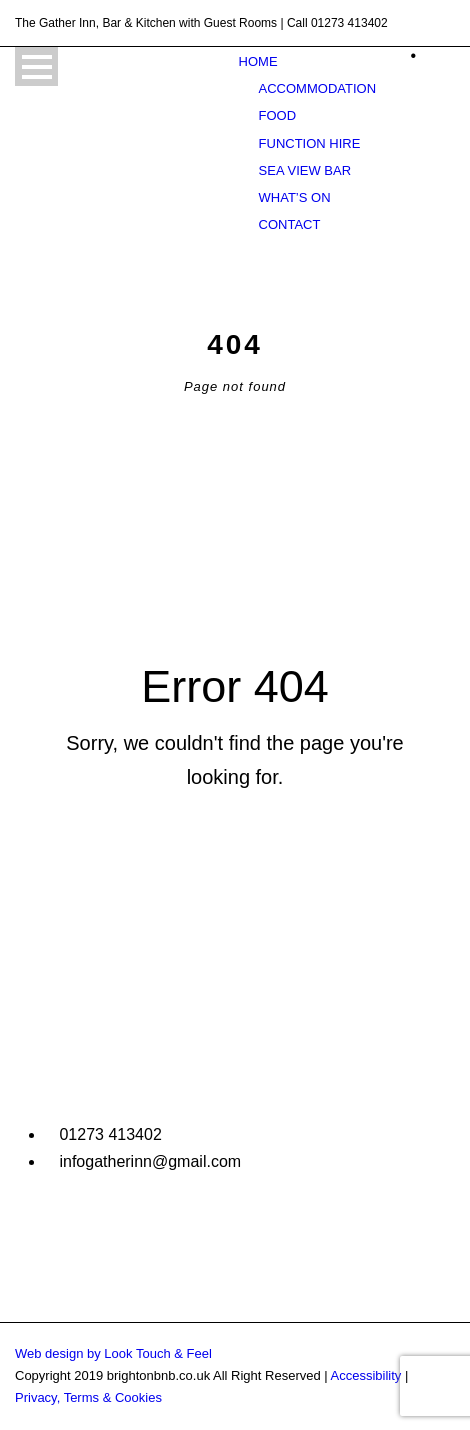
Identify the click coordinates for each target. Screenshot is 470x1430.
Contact (290, 224)
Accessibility (366, 1375)
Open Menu (36, 66)
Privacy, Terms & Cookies (88, 1397)
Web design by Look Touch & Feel (113, 1353)
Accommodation (317, 88)
